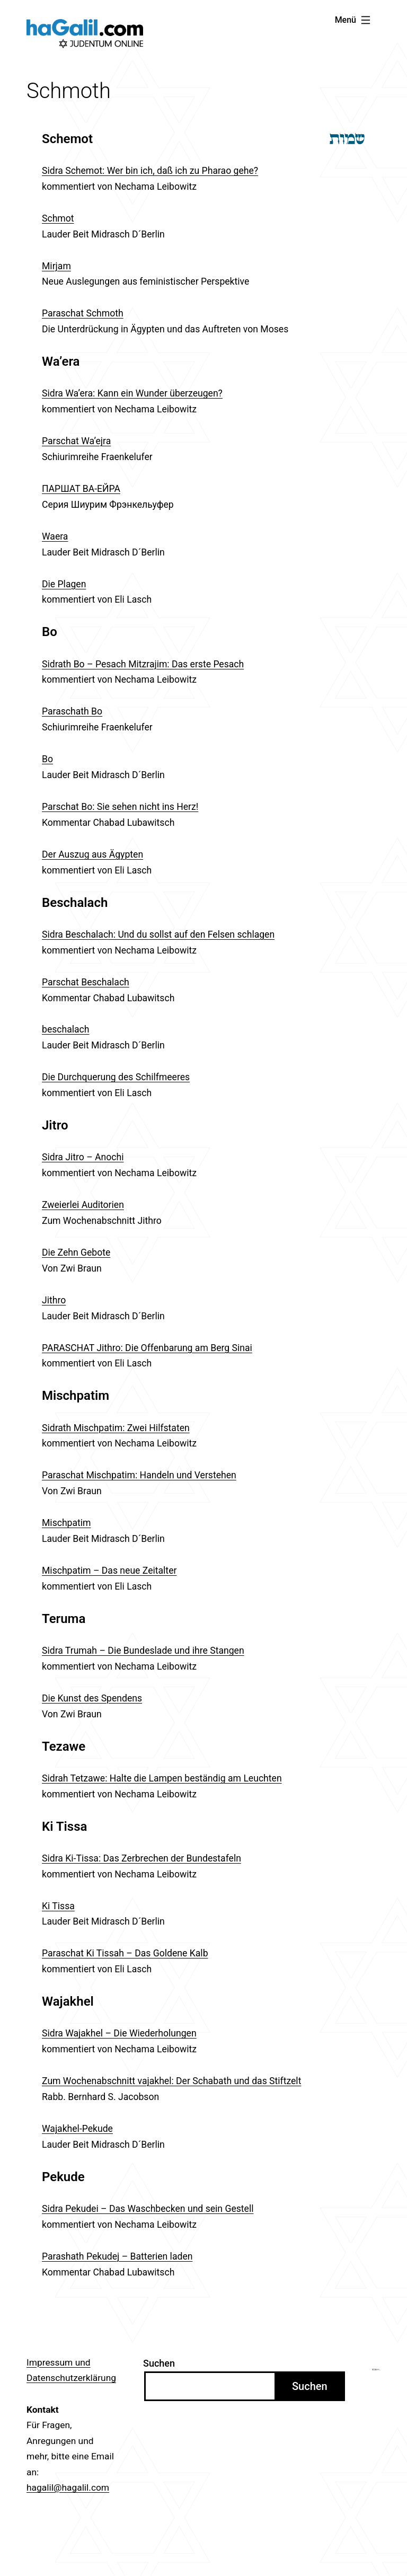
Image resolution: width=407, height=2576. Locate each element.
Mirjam (56, 266)
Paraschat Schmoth (82, 313)
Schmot (58, 218)
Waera (55, 536)
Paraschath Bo (72, 711)
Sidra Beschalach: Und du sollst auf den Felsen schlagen (158, 934)
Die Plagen (64, 584)
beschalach (66, 1029)
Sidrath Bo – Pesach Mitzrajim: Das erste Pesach (143, 664)
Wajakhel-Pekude (77, 2128)
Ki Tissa (58, 1906)
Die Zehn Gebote (76, 1252)
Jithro (54, 1300)
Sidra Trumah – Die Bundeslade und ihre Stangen (143, 1650)
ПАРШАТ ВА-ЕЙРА (81, 488)
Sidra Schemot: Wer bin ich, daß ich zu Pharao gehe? (150, 170)
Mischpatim (66, 1523)
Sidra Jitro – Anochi (82, 1157)
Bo (47, 759)
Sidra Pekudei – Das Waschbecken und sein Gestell (147, 2208)
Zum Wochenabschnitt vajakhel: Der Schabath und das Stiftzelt (171, 2081)
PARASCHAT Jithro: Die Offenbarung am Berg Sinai (147, 1348)
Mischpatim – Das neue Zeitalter (109, 1570)
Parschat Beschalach (85, 982)
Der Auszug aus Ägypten (92, 854)
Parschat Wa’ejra (76, 441)
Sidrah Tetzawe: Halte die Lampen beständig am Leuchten (162, 1778)
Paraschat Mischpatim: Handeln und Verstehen (139, 1475)
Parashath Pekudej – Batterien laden (117, 2256)
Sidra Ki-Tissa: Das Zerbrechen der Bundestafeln (141, 1858)
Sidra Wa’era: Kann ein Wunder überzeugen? (132, 393)
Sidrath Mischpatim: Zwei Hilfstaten (116, 1428)
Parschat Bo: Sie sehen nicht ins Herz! (120, 806)
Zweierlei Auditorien (83, 1204)
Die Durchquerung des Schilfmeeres (116, 1077)
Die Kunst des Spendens (92, 1698)
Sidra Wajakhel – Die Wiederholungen (119, 2033)
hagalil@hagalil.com (67, 2487)
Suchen (159, 2363)
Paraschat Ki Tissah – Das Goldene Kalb (125, 1953)
